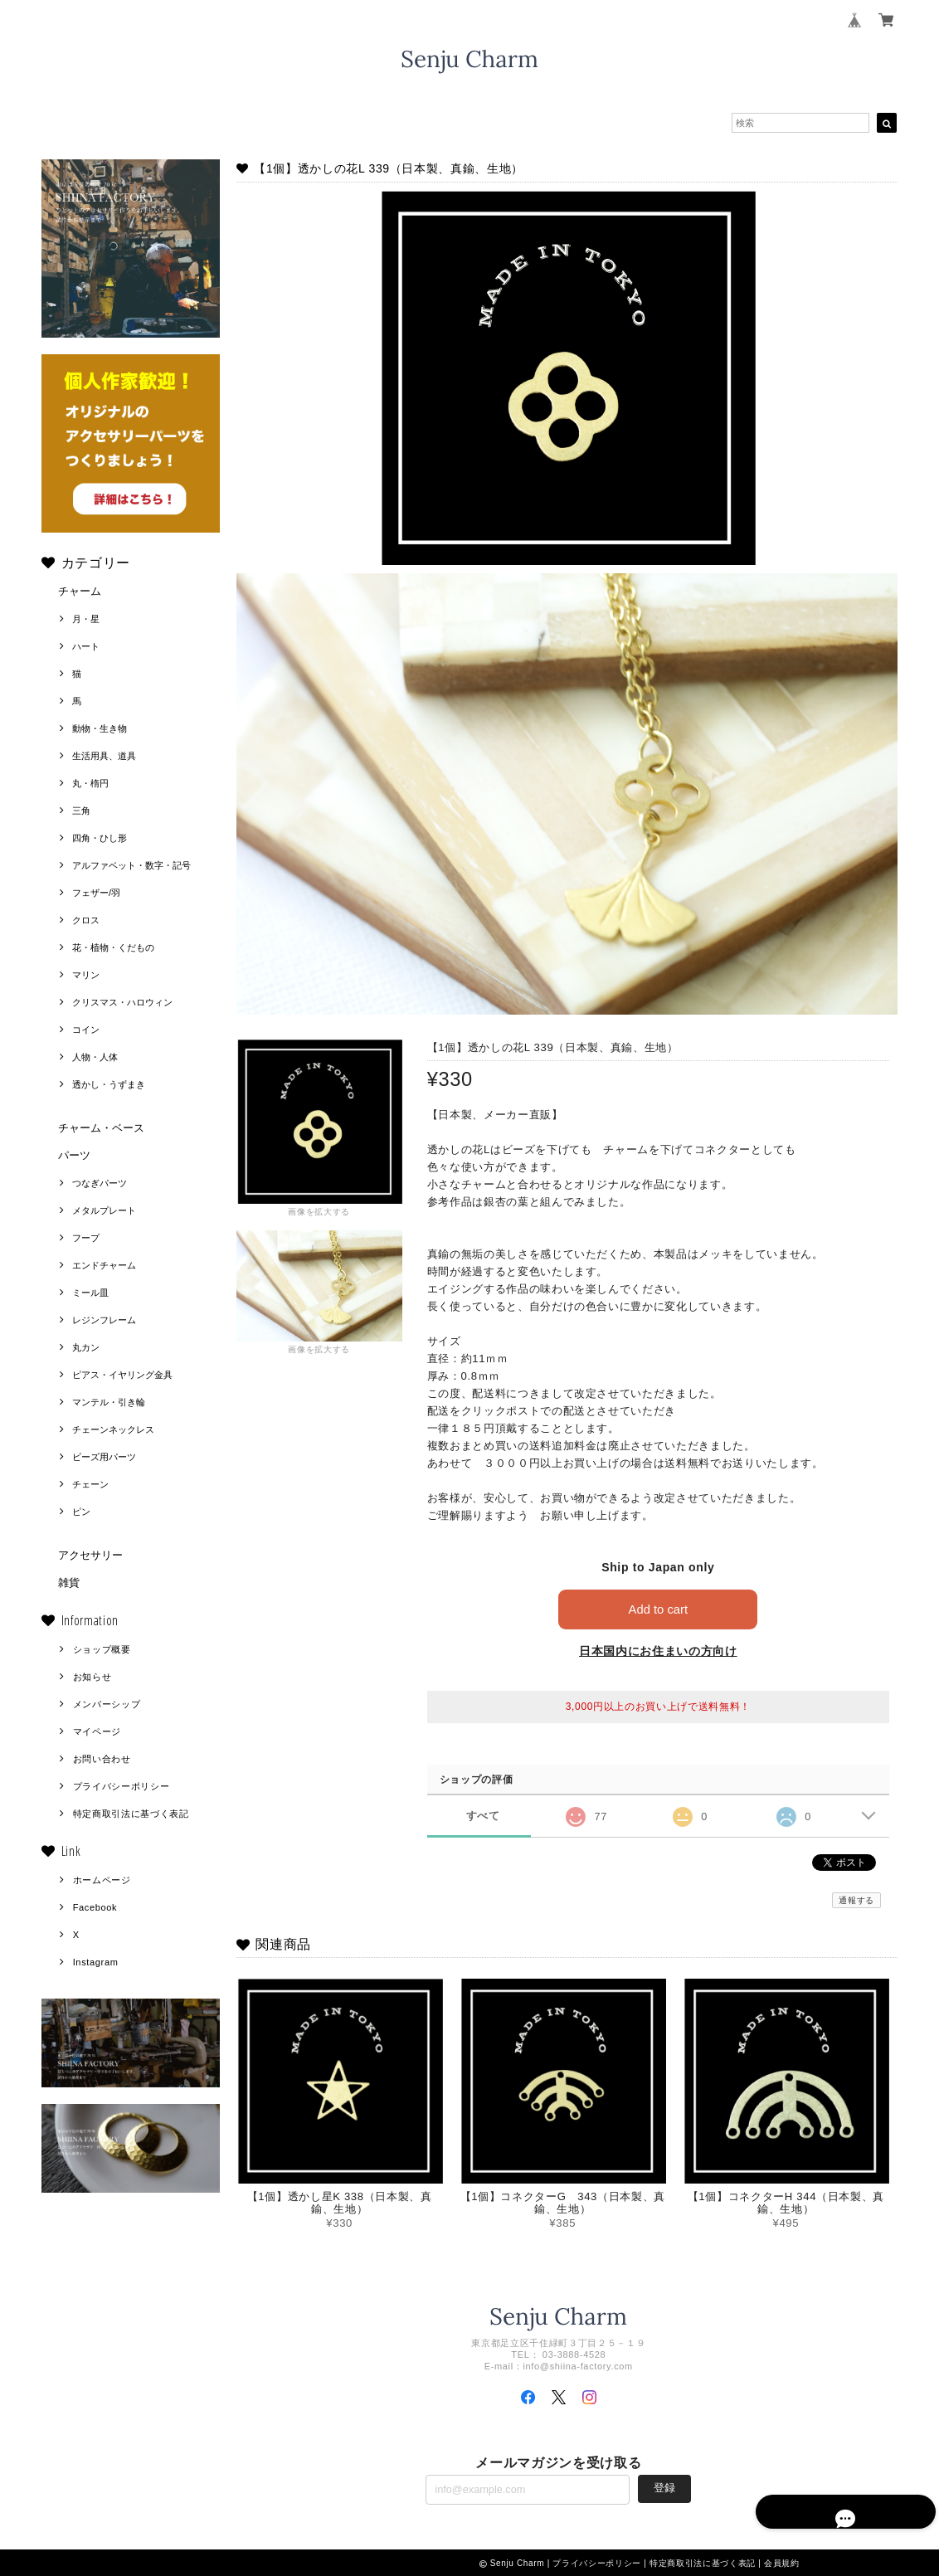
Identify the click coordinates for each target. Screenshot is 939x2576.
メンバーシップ (107, 1704)
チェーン (90, 1484)
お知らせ (92, 1677)
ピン (81, 1512)
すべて (483, 1815)
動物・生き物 (99, 728)
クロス (86, 920)
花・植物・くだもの (113, 947)
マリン (86, 975)
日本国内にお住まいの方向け (658, 1651)
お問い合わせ (102, 1759)
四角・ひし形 (99, 838)
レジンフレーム (104, 1320)
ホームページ (102, 1880)
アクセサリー (90, 1555)
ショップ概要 (102, 1649)
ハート (86, 646)
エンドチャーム (104, 1265)
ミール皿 (90, 1293)
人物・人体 (95, 1057)
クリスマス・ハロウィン (122, 1002)
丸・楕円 (90, 783)
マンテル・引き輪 (108, 1402)
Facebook (95, 1907)
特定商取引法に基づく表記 (131, 1814)
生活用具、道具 (104, 756)
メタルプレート (104, 1210)
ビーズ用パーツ (104, 1457)
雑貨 (69, 1582)
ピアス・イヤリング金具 (122, 1375)
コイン (86, 1030)
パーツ (74, 1155)
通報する (856, 1900)
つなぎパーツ (99, 1183)
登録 (664, 2487)
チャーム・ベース (101, 1128)
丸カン (86, 1347)
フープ (86, 1238)
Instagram (96, 1962)
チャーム (79, 591)
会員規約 (782, 2563)
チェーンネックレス (113, 1429)
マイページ (97, 1731)
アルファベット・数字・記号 (131, 865)
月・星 (86, 619)
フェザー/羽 (96, 893)
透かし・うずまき (108, 1084)
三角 (81, 811)
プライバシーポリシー (121, 1786)
